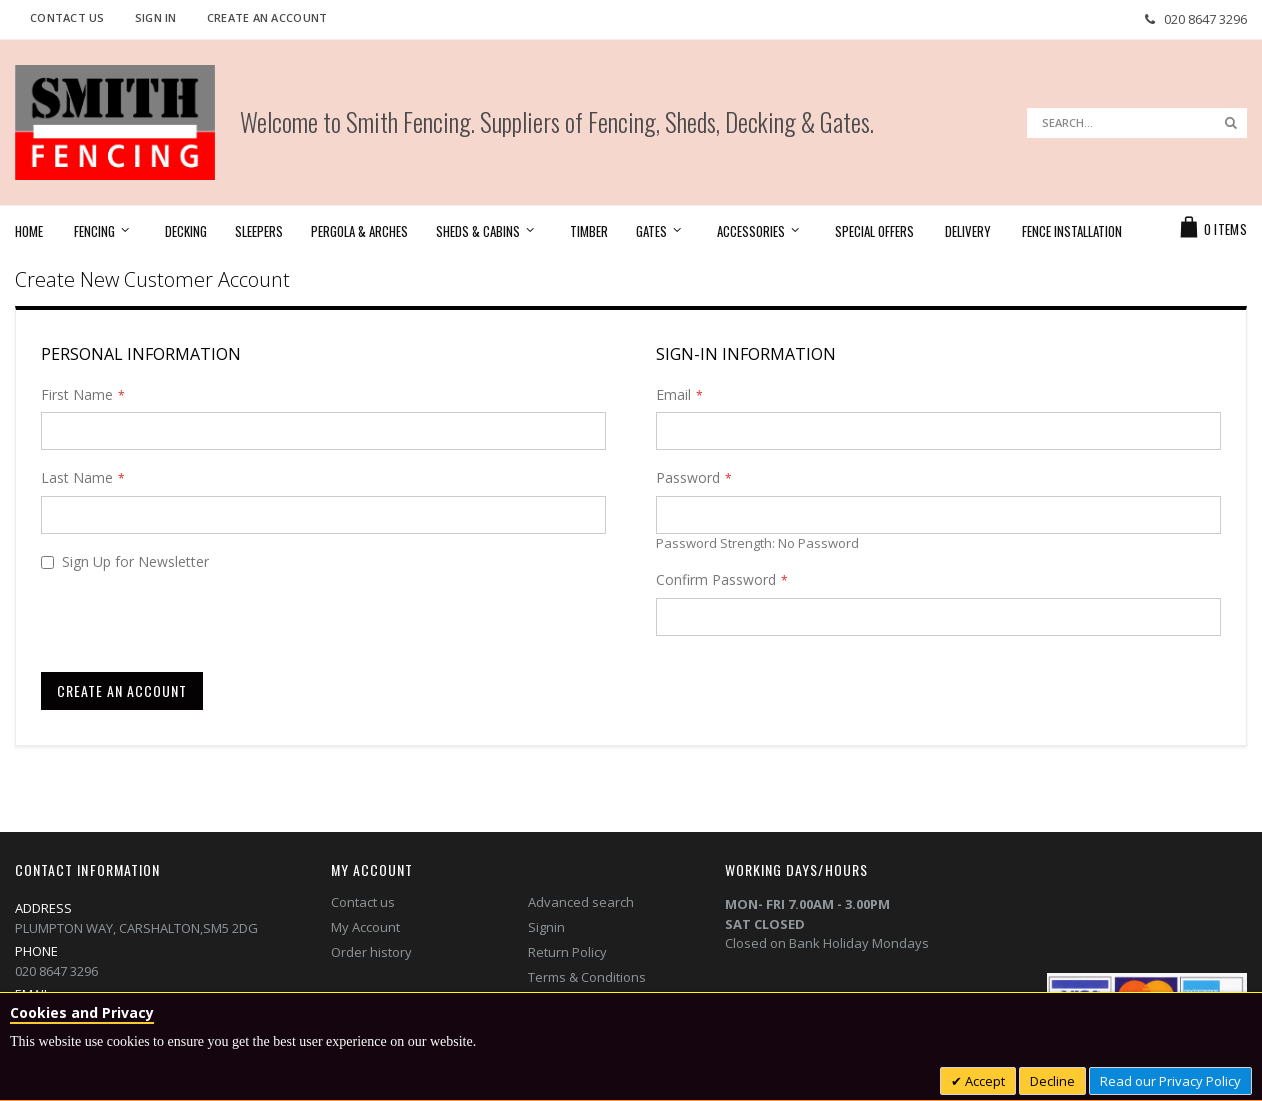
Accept (983, 1081)
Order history (371, 952)
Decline (1052, 1081)
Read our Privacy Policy (1170, 1081)
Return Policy (567, 952)
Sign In (156, 17)
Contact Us (67, 17)
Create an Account (267, 17)
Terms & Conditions (587, 977)
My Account (365, 927)
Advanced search (581, 902)
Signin (546, 927)
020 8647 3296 (1205, 19)
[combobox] (1137, 123)
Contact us (363, 902)
